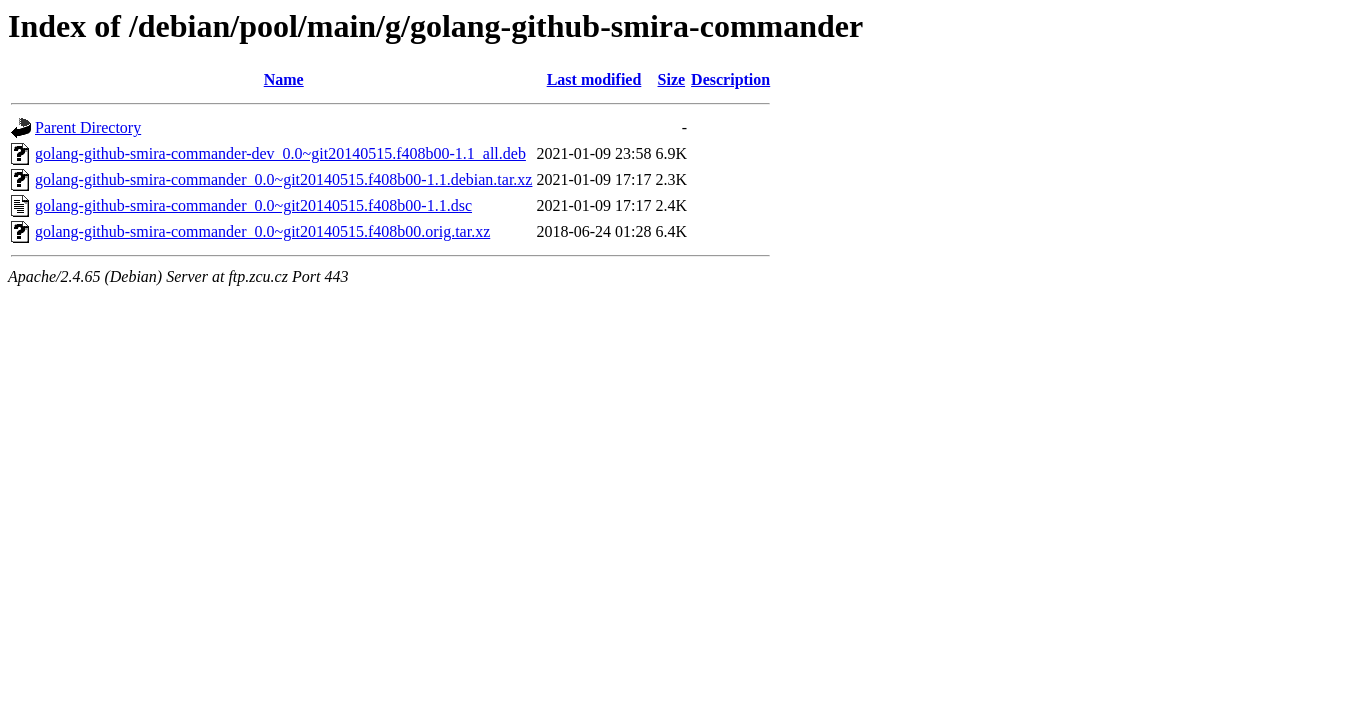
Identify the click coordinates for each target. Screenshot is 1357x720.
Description (730, 79)
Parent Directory (88, 127)
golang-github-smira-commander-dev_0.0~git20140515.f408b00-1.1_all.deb (280, 153)
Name (284, 79)
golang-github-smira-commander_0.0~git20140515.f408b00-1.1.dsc (253, 205)
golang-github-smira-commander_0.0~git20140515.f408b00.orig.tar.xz (262, 231)
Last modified (594, 79)
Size (672, 79)
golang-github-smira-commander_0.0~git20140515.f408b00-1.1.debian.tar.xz (283, 179)
